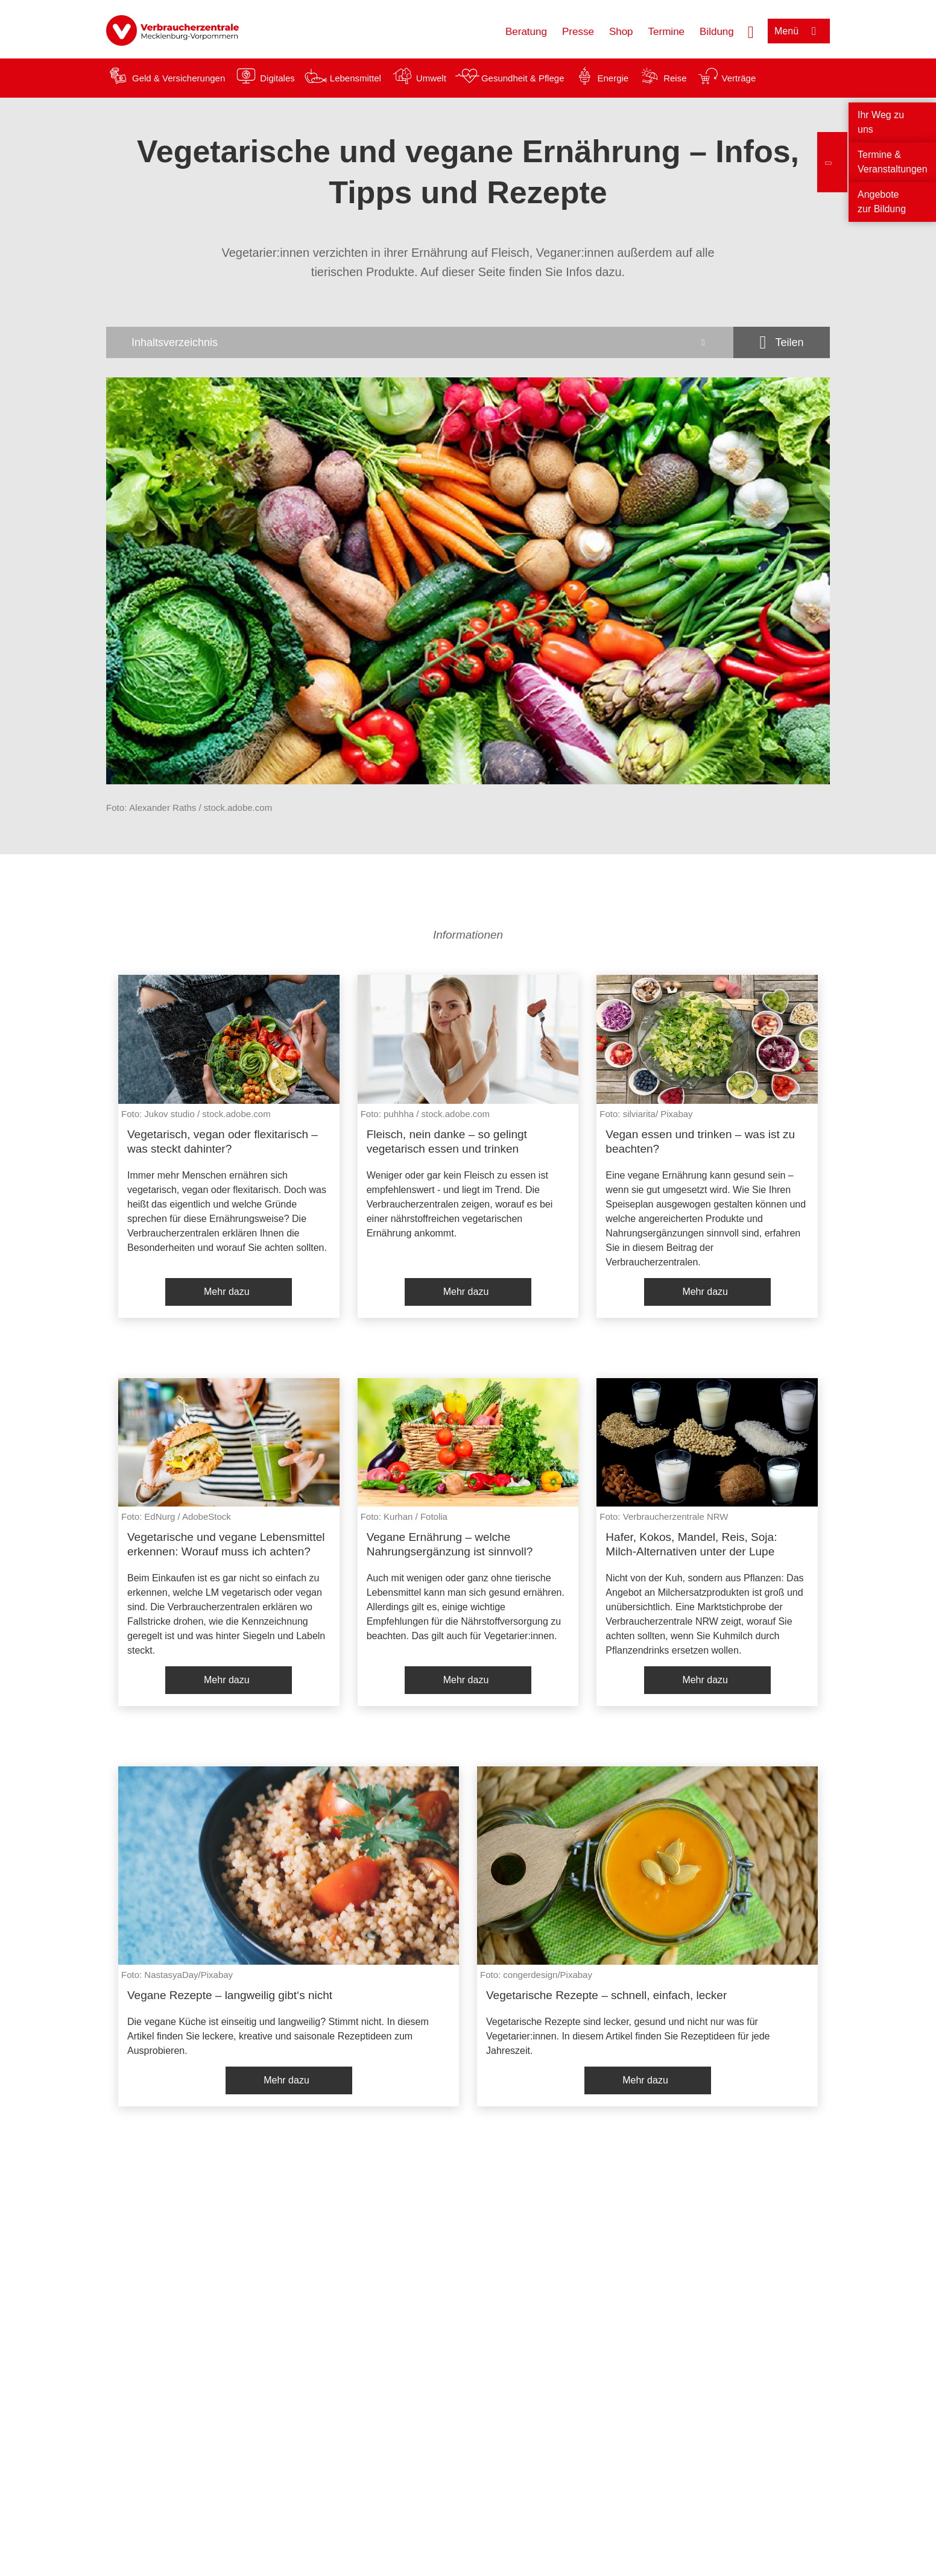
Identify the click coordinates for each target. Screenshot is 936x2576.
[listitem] (229, 1146)
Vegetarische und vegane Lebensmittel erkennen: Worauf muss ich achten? (225, 1544)
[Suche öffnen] (751, 31)
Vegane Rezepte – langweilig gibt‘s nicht (229, 1995)
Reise (674, 78)
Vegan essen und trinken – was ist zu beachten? (700, 1141)
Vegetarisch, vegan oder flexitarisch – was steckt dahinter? (222, 1141)
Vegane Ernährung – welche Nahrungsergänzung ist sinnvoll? (450, 1544)
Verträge (739, 78)
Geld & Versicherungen (178, 78)
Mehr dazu (227, 1291)
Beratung (526, 31)
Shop (621, 31)
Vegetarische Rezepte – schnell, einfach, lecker (606, 1995)
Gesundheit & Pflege (522, 78)
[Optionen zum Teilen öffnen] (781, 342)
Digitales (277, 78)
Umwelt (431, 78)
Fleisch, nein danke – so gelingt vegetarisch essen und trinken (447, 1141)
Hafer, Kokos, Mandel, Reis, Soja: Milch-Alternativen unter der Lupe (691, 1544)
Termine (666, 31)
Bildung (717, 31)
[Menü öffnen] (799, 31)
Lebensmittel (355, 78)
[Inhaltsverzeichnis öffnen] (419, 342)
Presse (578, 31)
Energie (612, 78)
